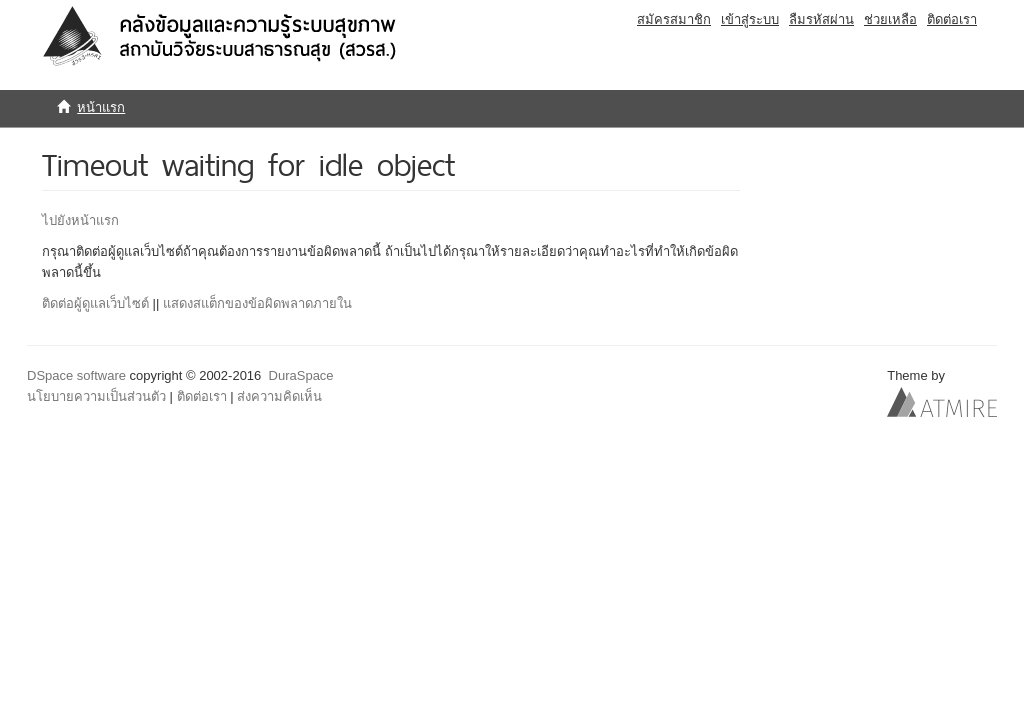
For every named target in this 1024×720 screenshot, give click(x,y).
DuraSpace (301, 375)
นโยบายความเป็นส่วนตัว (96, 396)
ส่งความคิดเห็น (279, 396)
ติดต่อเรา (202, 396)
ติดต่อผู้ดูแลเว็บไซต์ (95, 303)
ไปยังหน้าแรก (80, 220)
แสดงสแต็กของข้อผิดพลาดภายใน (257, 303)
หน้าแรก (101, 107)
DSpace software (76, 375)
